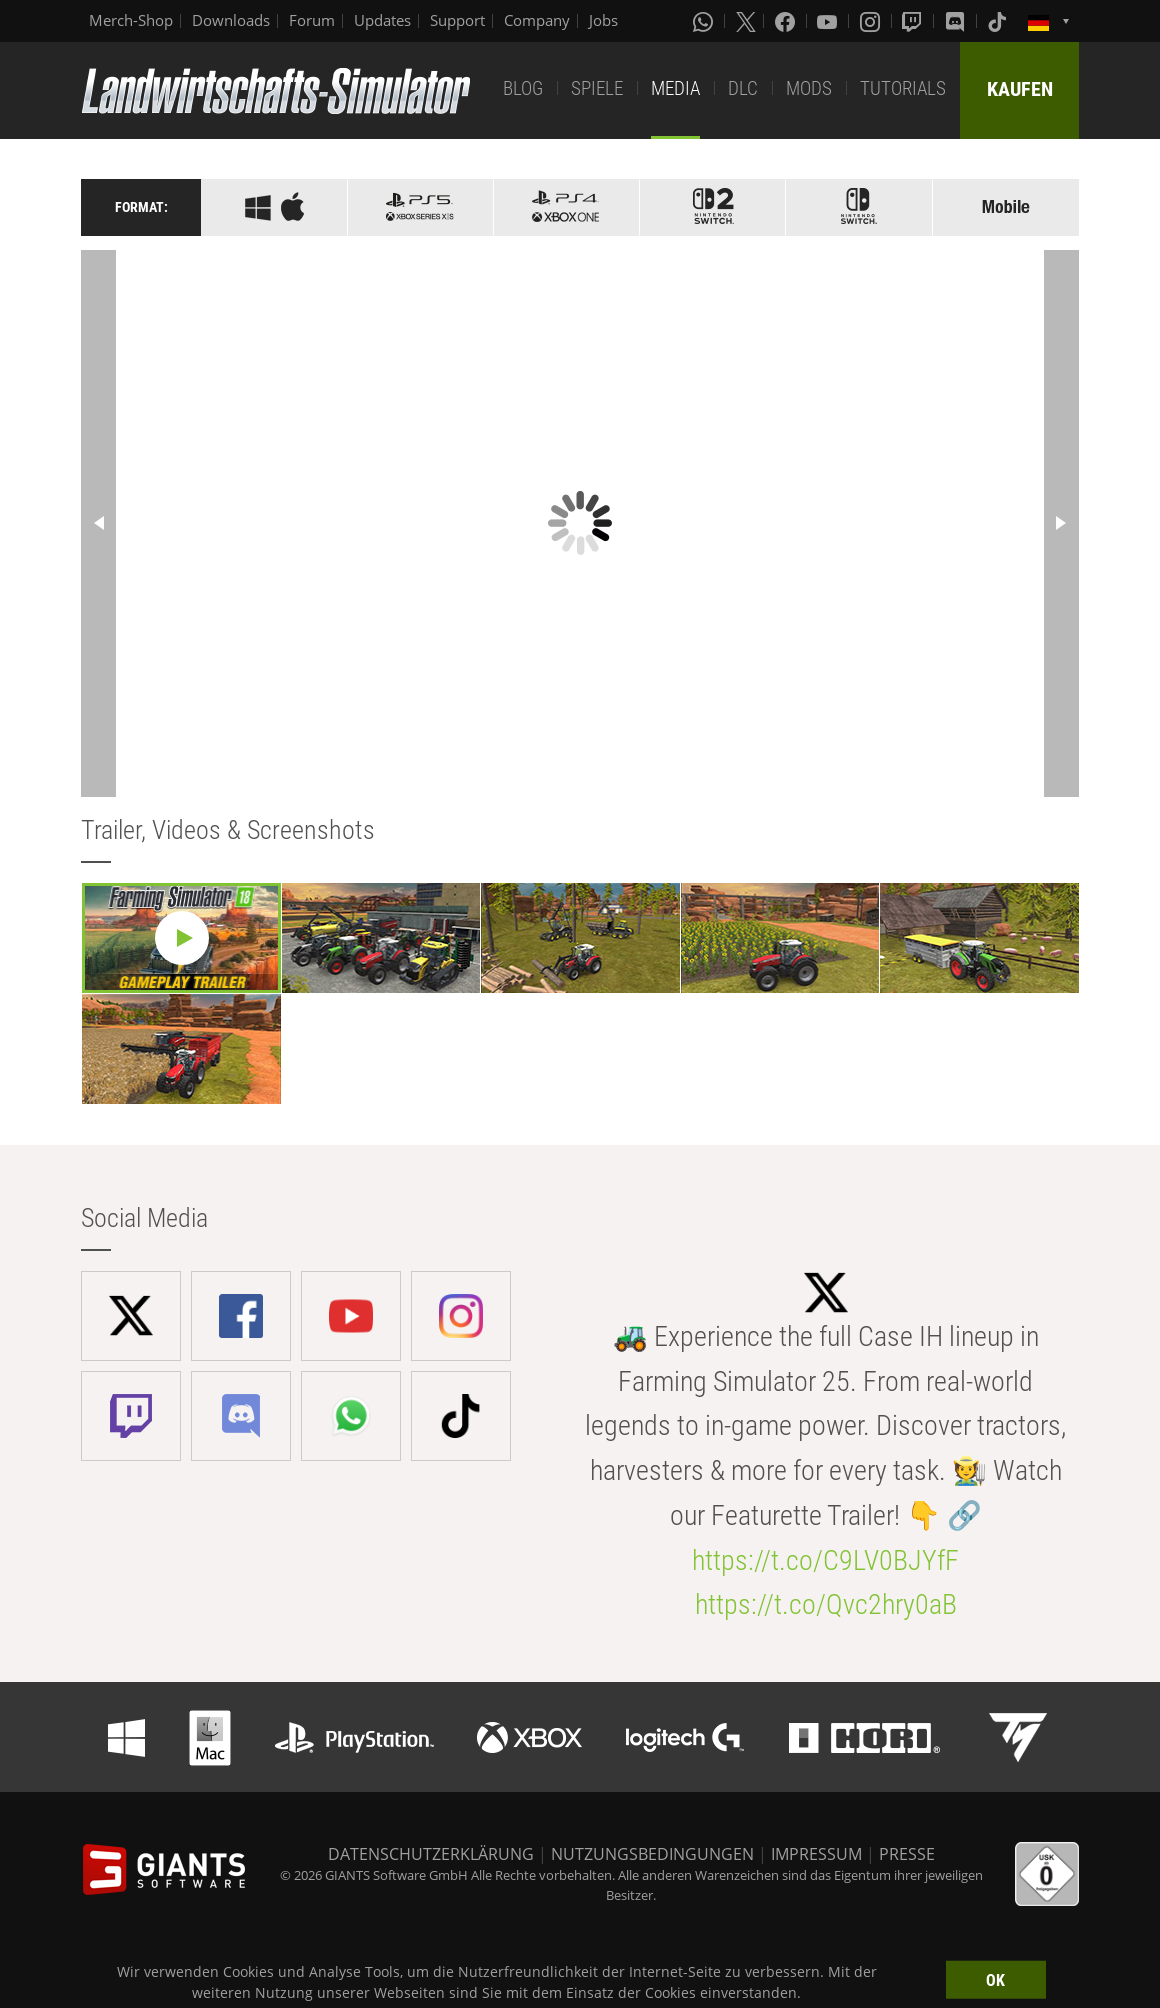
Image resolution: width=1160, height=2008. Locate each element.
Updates (382, 20)
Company (537, 20)
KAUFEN (1020, 89)
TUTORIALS (903, 88)
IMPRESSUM (816, 1854)
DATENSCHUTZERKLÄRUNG (431, 1854)
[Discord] (957, 21)
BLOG (523, 88)
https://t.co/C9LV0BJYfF (825, 1560)
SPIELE (597, 88)
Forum (312, 20)
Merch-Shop (131, 20)
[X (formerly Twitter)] (746, 21)
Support (457, 20)
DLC (743, 88)
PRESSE (907, 1854)
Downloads (231, 20)
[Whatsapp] (705, 21)
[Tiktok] (999, 21)
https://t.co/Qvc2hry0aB (826, 1604)
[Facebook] (787, 21)
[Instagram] (872, 21)
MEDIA (675, 88)
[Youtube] (829, 21)
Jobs (603, 20)
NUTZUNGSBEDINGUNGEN (652, 1854)
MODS (809, 88)
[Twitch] (914, 21)
